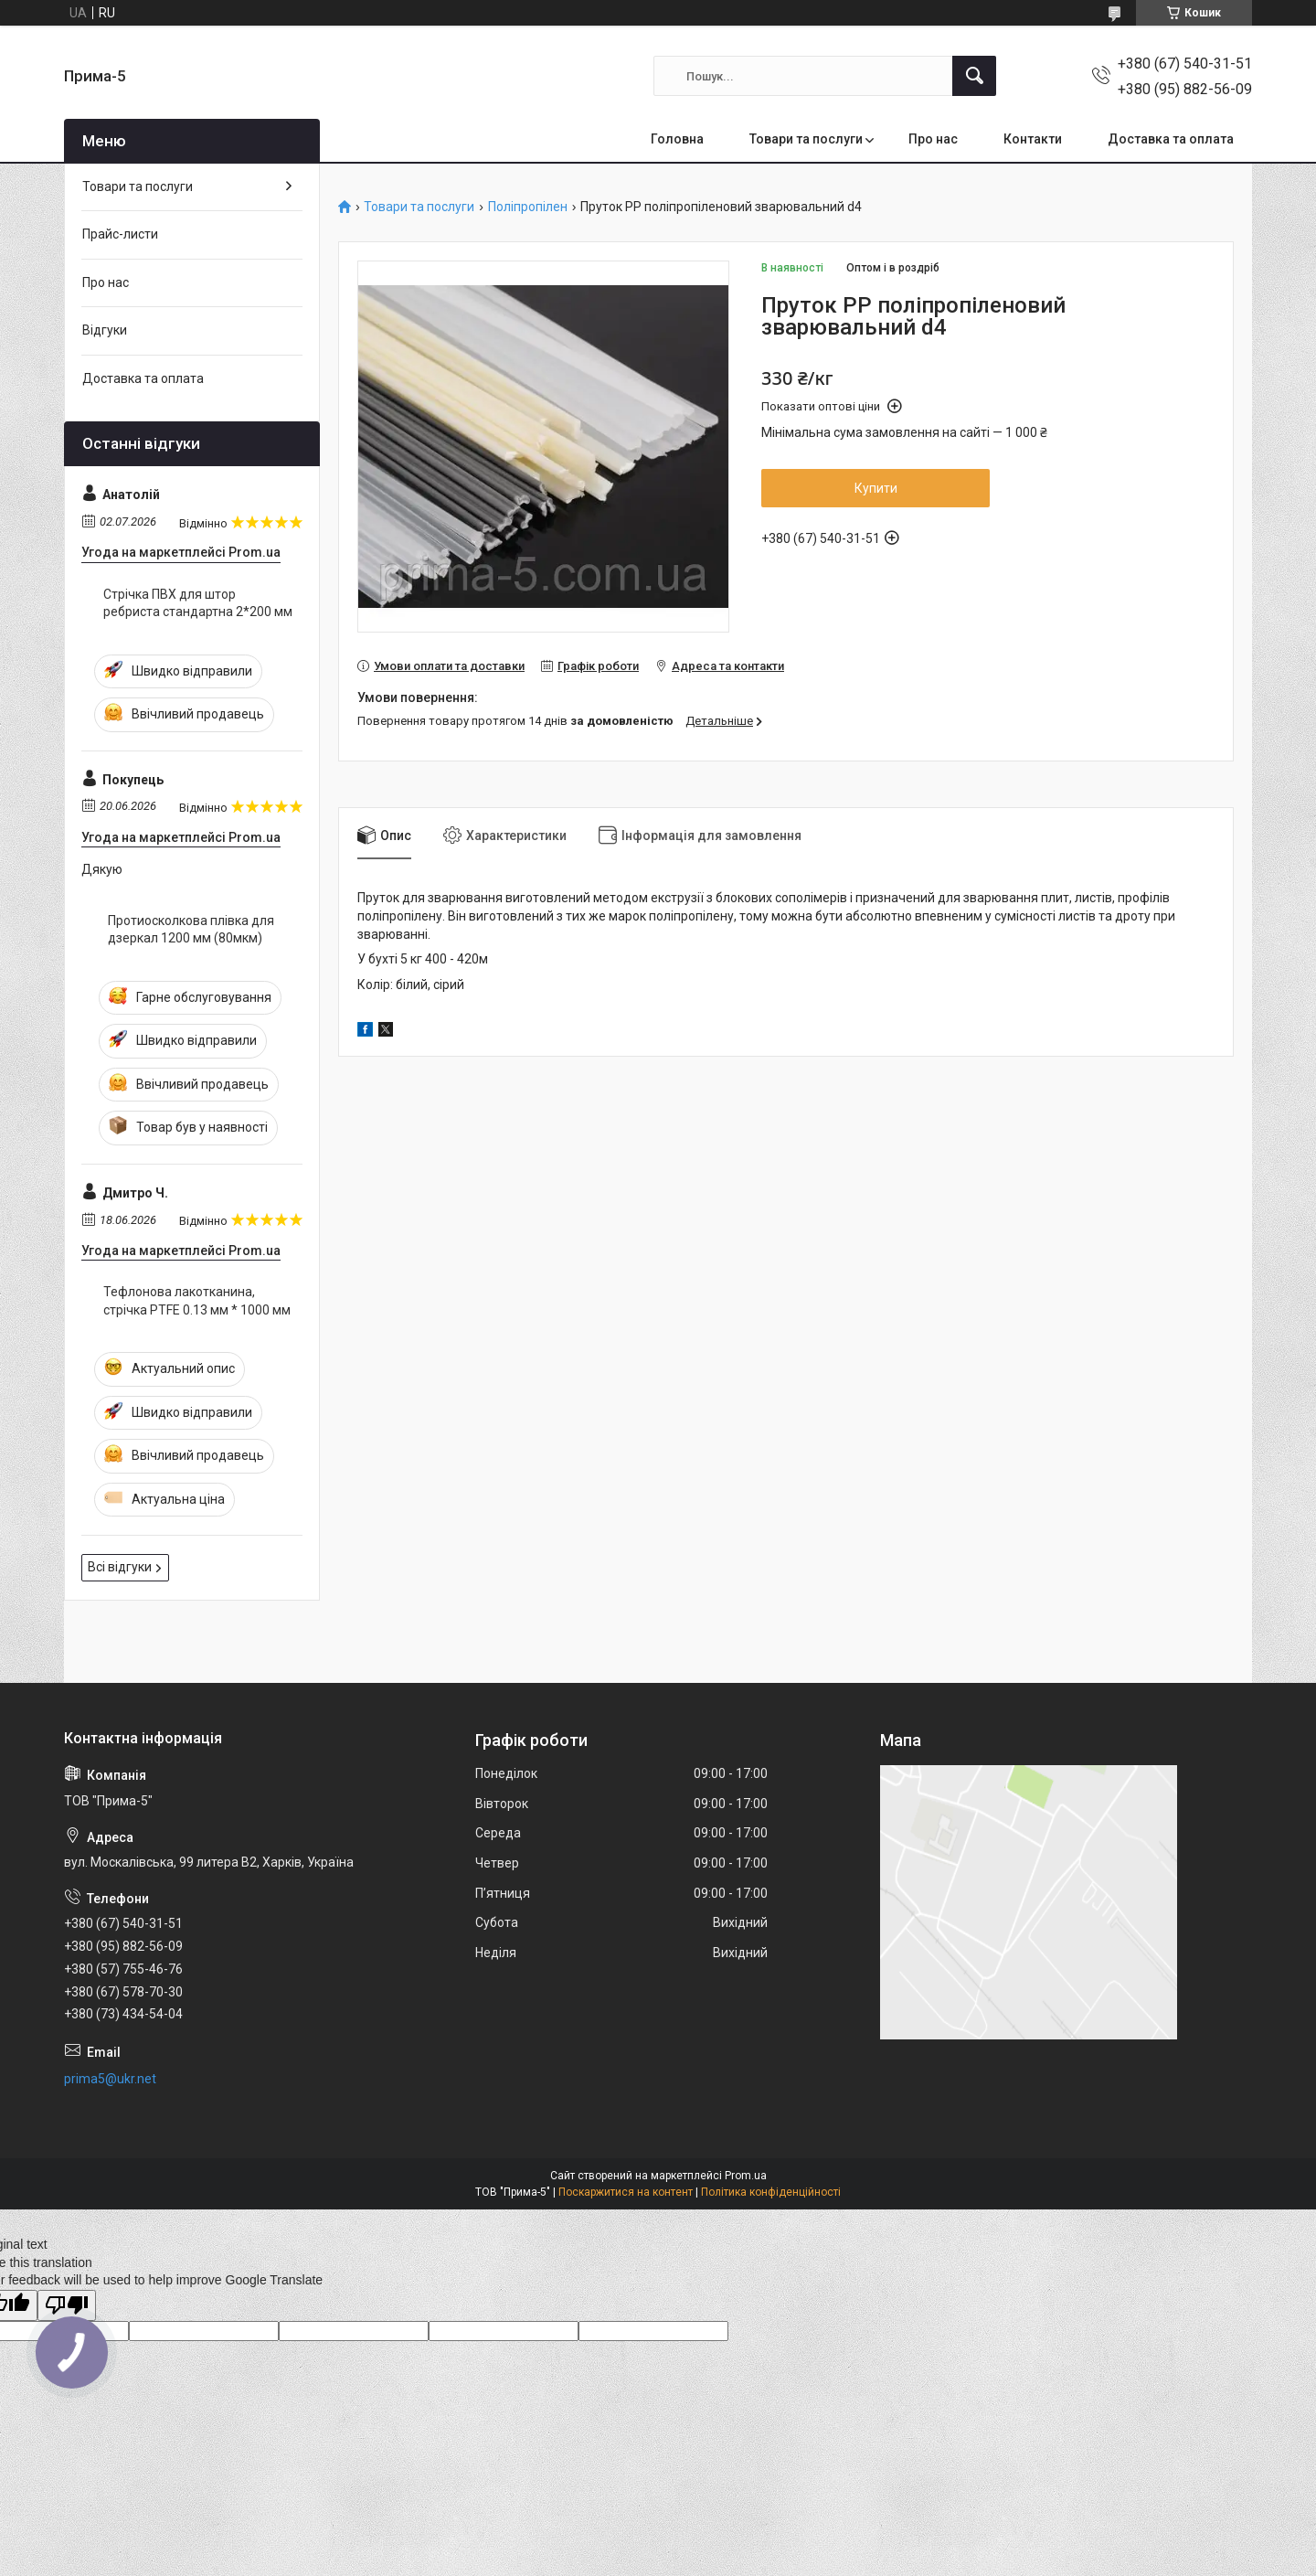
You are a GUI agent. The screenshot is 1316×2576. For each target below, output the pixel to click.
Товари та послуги (806, 139)
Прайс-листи (120, 234)
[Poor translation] (66, 2306)
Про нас (933, 139)
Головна (677, 139)
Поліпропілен (528, 207)
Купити (875, 488)
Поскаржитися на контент (625, 2192)
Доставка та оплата (1171, 139)
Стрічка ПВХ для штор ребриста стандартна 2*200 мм (197, 603)
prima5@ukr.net (110, 2078)
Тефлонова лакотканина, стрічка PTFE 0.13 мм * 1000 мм (197, 1300)
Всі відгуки (120, 1566)
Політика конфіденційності (771, 2192)
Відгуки (104, 330)
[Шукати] (974, 76)
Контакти (1032, 139)
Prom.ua (746, 2175)
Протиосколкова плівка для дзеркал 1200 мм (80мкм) (191, 929)
